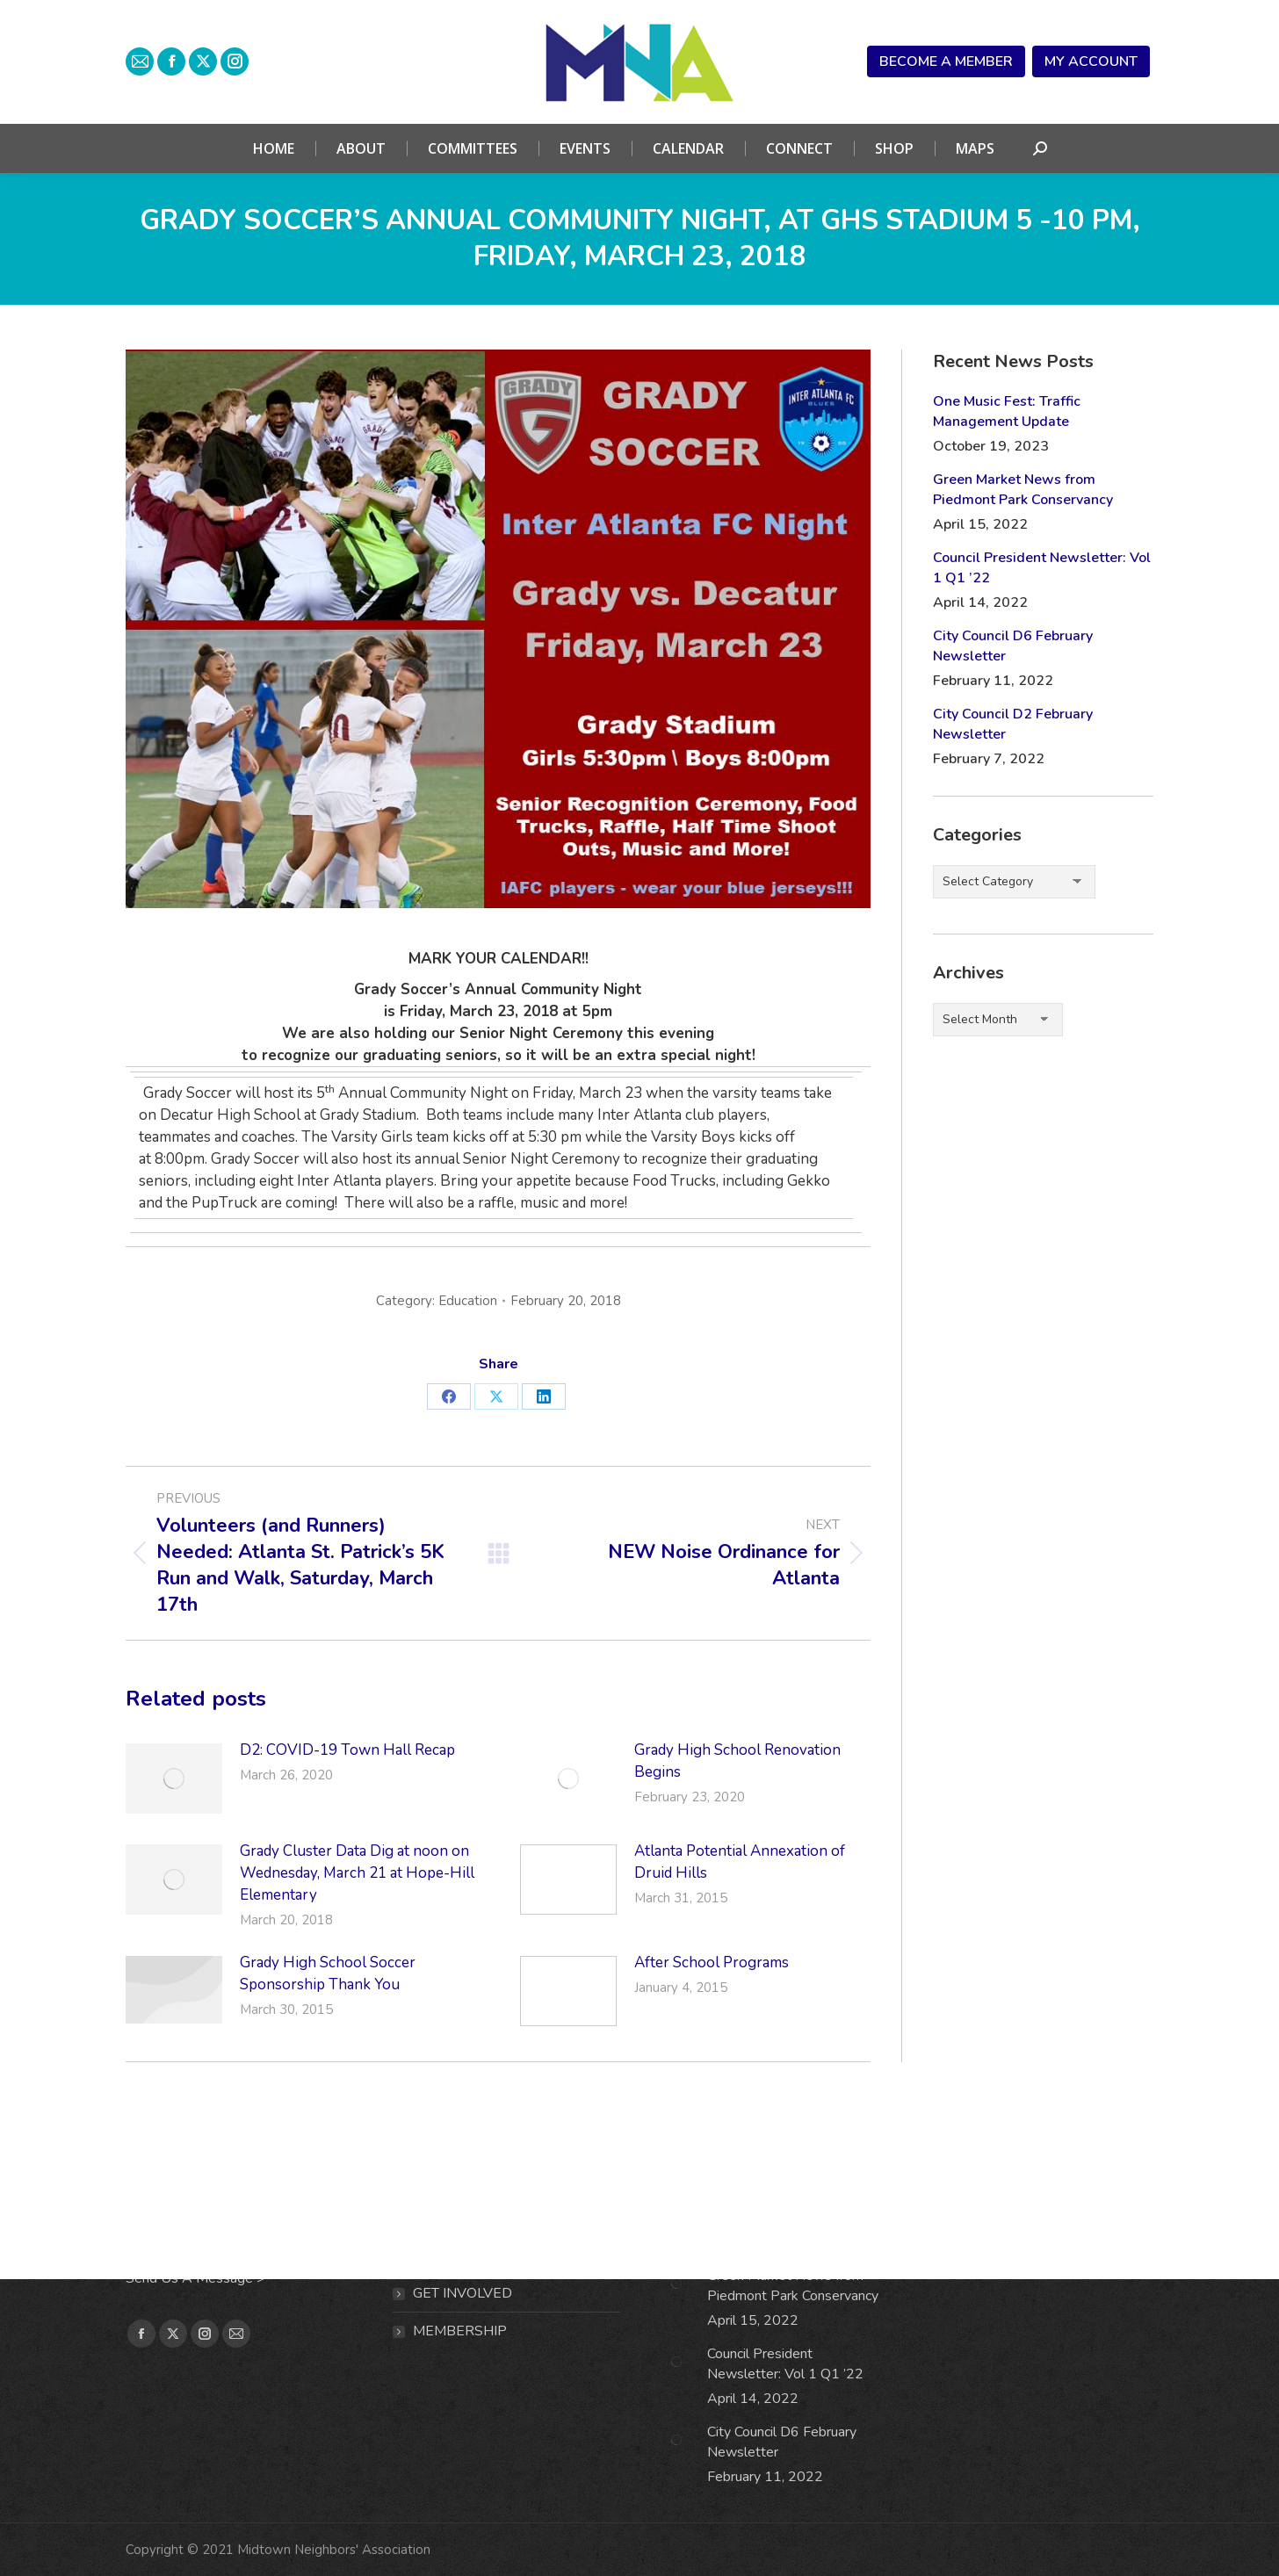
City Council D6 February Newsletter (1013, 646)
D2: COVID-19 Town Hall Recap (347, 1750)
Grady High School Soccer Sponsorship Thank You (327, 1973)
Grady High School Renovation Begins (737, 1761)
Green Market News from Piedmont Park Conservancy (1023, 489)
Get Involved (462, 2293)
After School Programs (711, 1962)
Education (467, 1301)
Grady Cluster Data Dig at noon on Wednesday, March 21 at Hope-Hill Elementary (357, 1873)
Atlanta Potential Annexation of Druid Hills (739, 1862)
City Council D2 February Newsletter (1013, 724)
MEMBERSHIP (460, 2331)
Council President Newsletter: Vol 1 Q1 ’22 (1042, 568)
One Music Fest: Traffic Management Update (1006, 411)
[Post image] (174, 1778)
